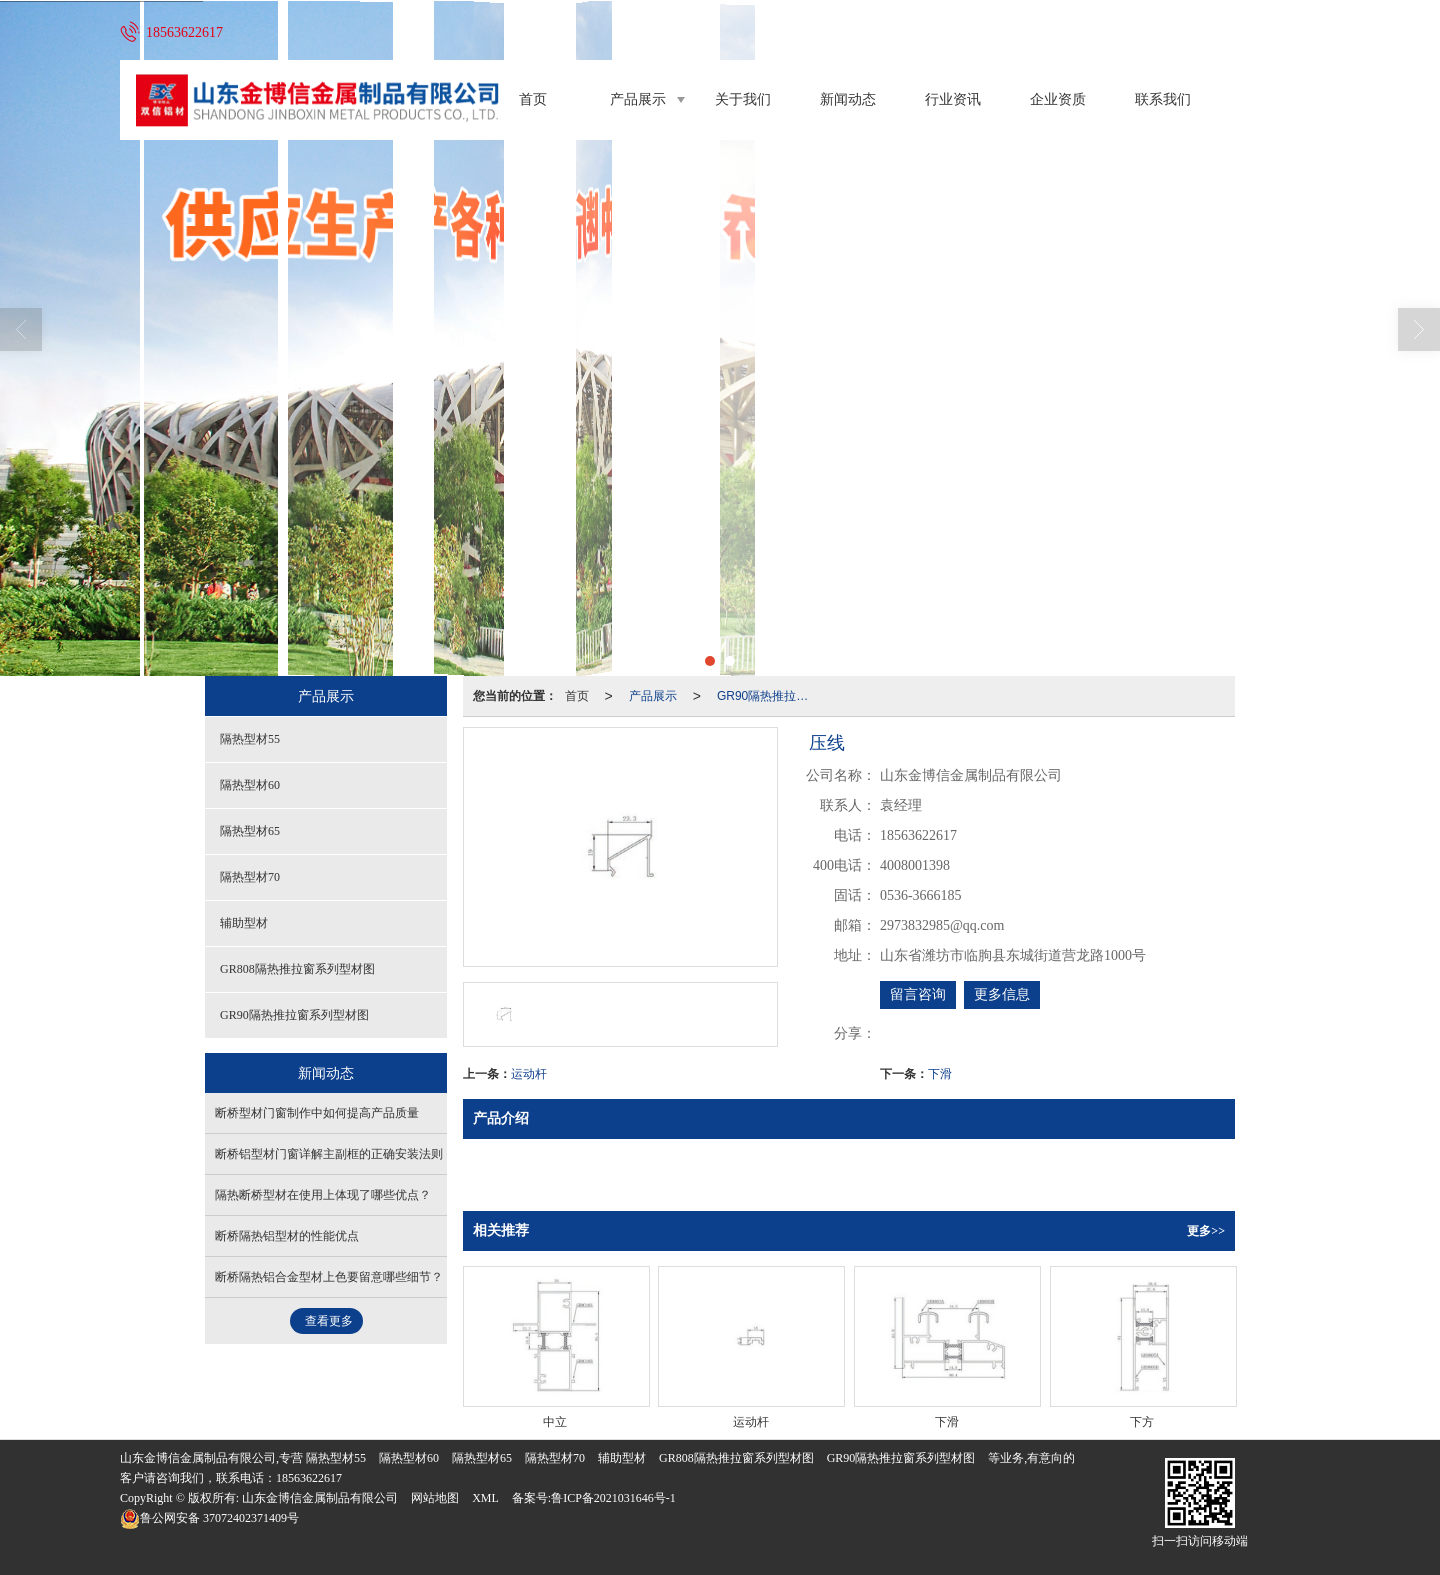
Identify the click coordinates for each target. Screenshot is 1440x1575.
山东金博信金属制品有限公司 (320, 1498)
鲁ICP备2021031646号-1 (613, 1498)
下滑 (940, 1074)
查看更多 (329, 1321)
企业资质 (1058, 99)
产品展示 (638, 99)
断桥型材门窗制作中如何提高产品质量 (317, 1113)
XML (485, 1498)
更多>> (1206, 1231)
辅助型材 (244, 923)
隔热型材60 (250, 785)
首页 (533, 99)
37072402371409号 (209, 1518)
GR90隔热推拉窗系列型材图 (771, 696)
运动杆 (529, 1074)
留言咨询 (918, 994)
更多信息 (1002, 994)
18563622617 (309, 1478)
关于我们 (743, 99)
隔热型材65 (250, 831)
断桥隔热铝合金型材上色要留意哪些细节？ (329, 1277)
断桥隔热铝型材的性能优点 (287, 1236)
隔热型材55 (250, 739)
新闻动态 (848, 99)
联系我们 (1163, 99)
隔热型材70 (250, 877)
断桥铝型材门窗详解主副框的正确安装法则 (329, 1154)
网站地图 (435, 1498)
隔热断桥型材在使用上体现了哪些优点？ (323, 1195)
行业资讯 (953, 99)
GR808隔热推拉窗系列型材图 (297, 969)
